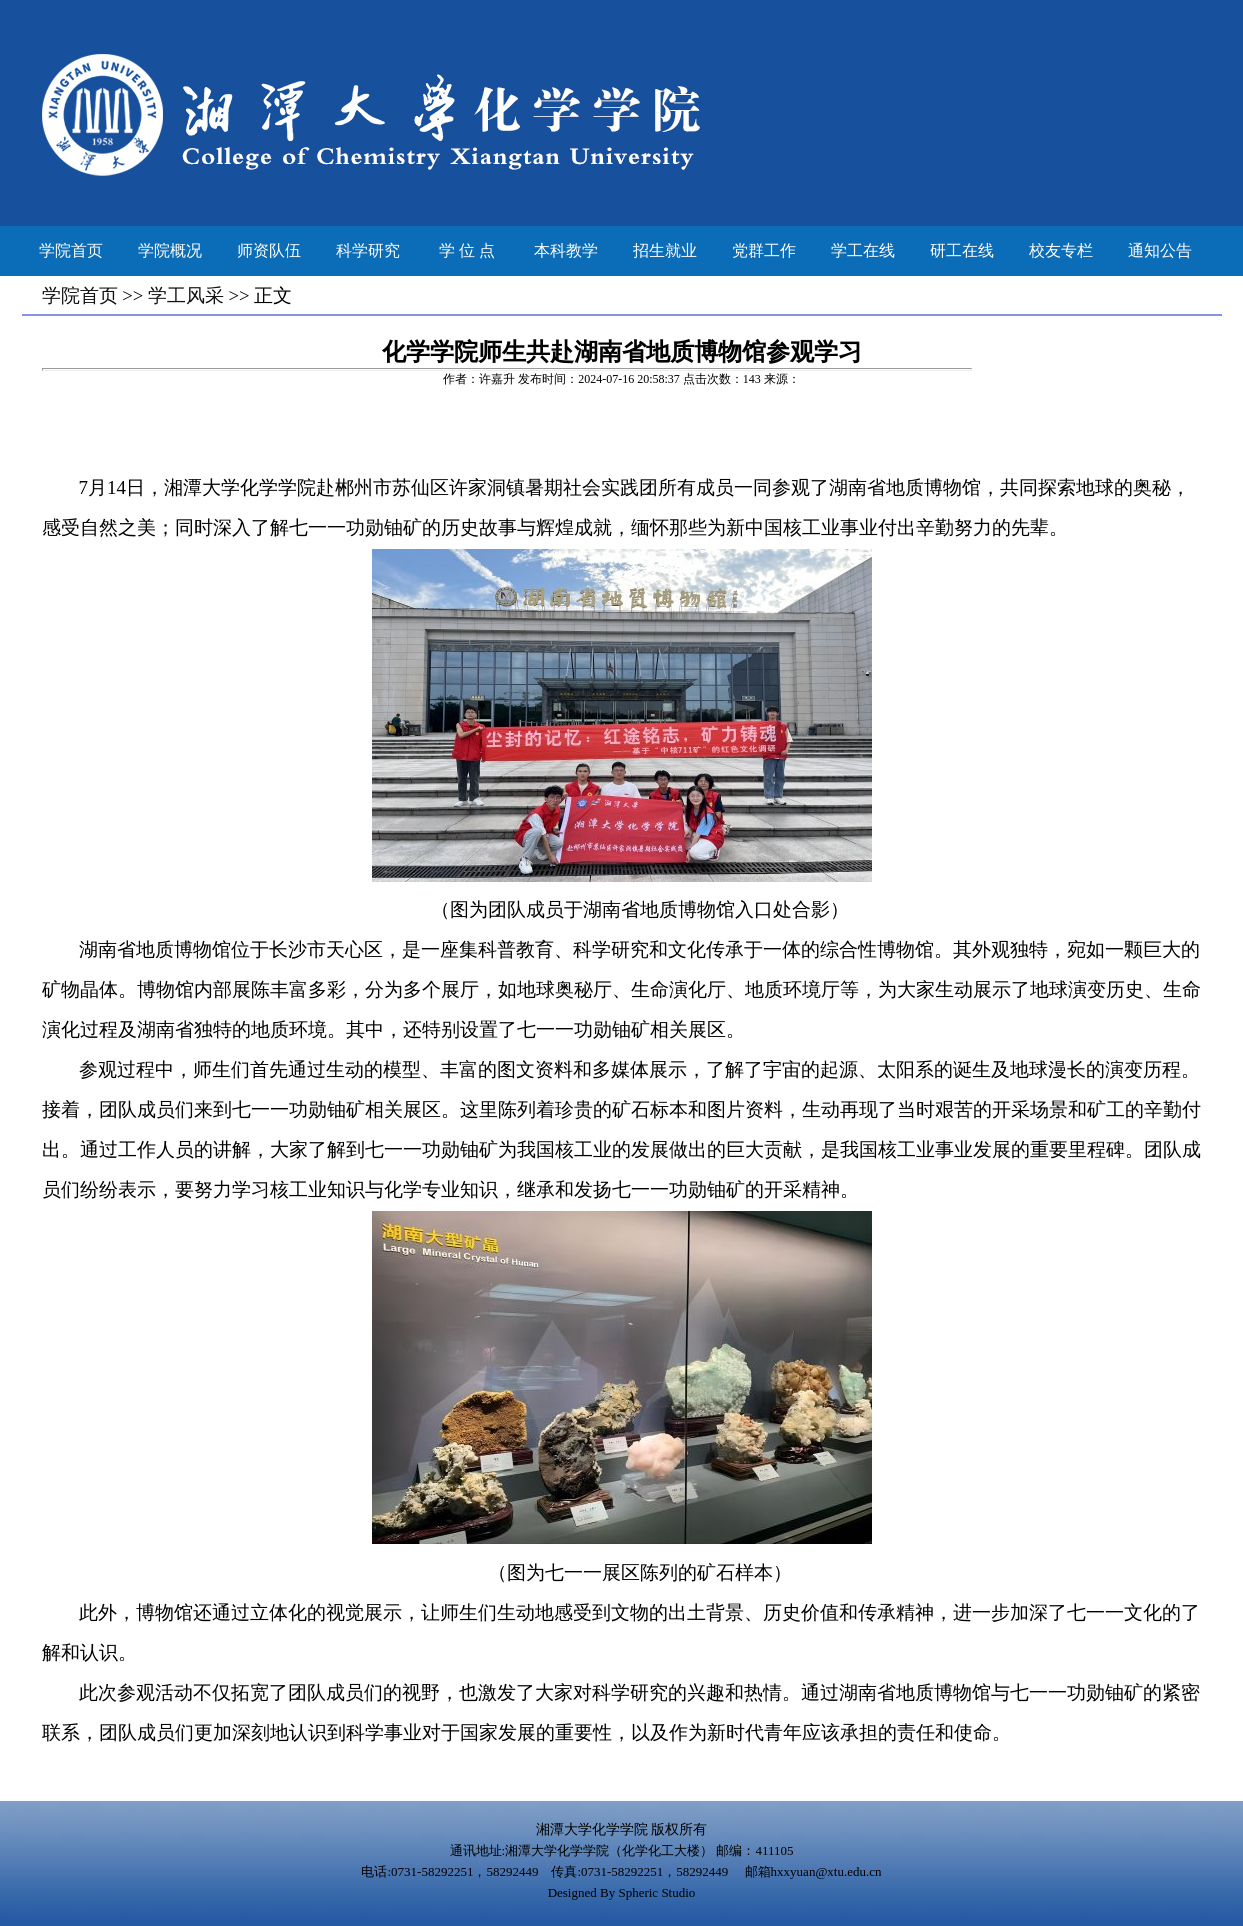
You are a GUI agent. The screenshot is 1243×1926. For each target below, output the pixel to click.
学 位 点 (467, 250)
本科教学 (566, 250)
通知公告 (1160, 250)
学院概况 (170, 250)
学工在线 (863, 250)
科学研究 (368, 250)
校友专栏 (1061, 250)
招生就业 (665, 250)
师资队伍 (269, 250)
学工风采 (186, 295)
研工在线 (962, 250)
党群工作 (764, 250)
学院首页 (71, 250)
